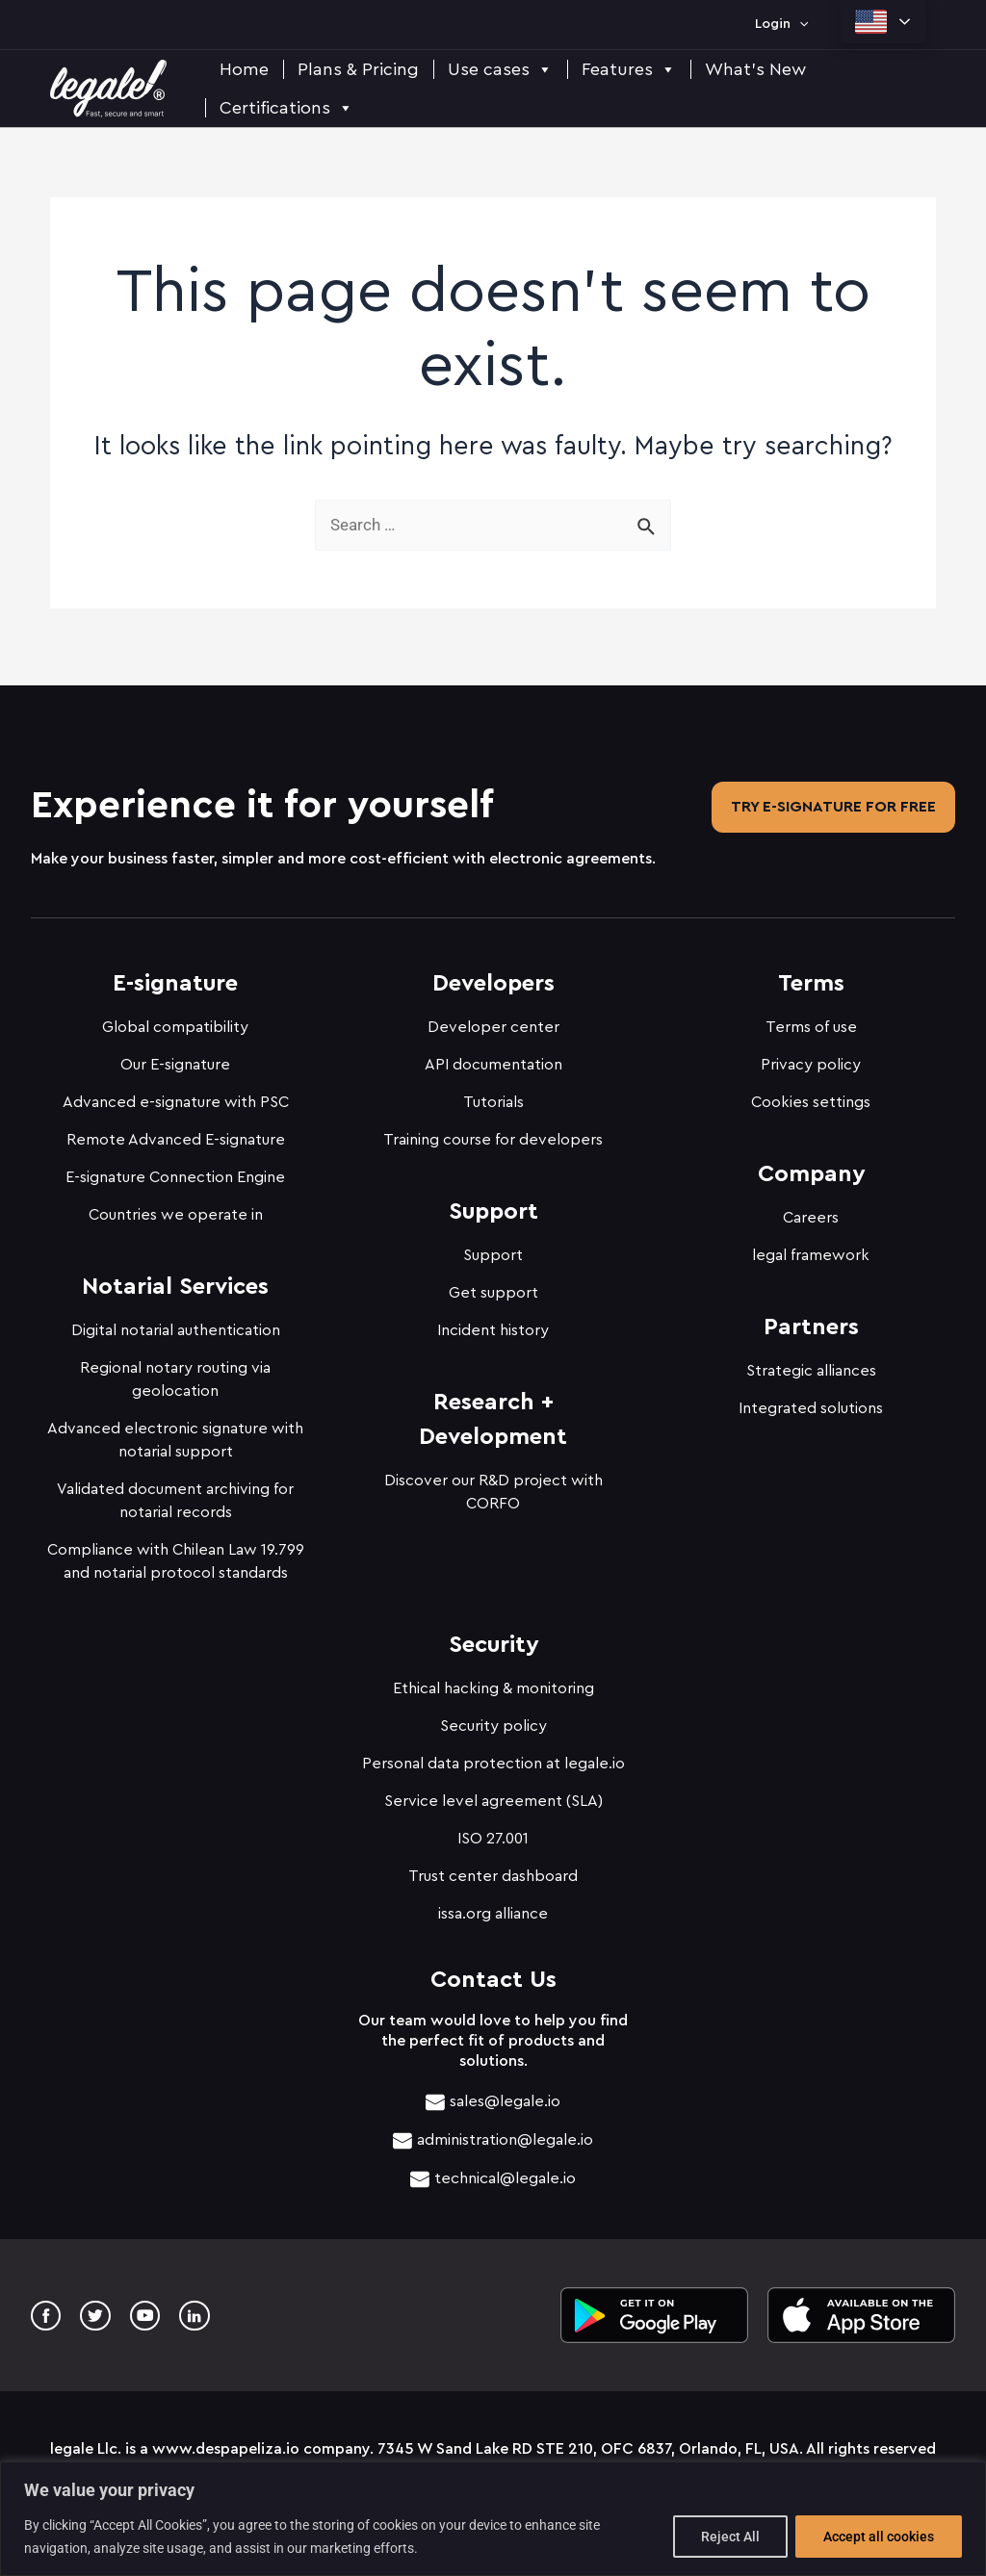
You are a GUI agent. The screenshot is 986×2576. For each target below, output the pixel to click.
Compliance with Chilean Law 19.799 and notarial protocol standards (175, 1555)
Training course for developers (493, 1134)
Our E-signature (175, 1059)
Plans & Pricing (358, 69)
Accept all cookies (878, 2536)
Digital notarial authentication (175, 1324)
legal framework (810, 1249)
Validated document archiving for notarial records (175, 1495)
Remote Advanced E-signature (175, 1134)
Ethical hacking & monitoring (493, 1682)
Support (493, 1249)
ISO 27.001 (493, 1833)
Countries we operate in (176, 1209)
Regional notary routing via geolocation (175, 1373)
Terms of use (811, 1021)
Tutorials (493, 1096)
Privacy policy (811, 1059)
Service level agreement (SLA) (493, 1795)
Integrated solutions (811, 1402)
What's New (755, 69)
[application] (799, 24)
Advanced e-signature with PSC (176, 1096)
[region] (493, 2518)
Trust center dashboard (493, 1870)
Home (244, 69)
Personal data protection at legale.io (493, 1757)
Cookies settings (810, 1096)
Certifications (286, 108)
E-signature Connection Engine (175, 1171)
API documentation (493, 1059)
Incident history (493, 1324)
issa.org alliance (493, 1908)
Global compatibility (175, 1021)
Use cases (500, 69)
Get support (493, 1287)
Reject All (730, 2536)
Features (629, 69)
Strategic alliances (811, 1365)
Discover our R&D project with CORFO (493, 1486)
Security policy (493, 1720)
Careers (811, 1212)
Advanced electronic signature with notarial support (175, 1434)
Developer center (493, 1021)
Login (781, 24)
